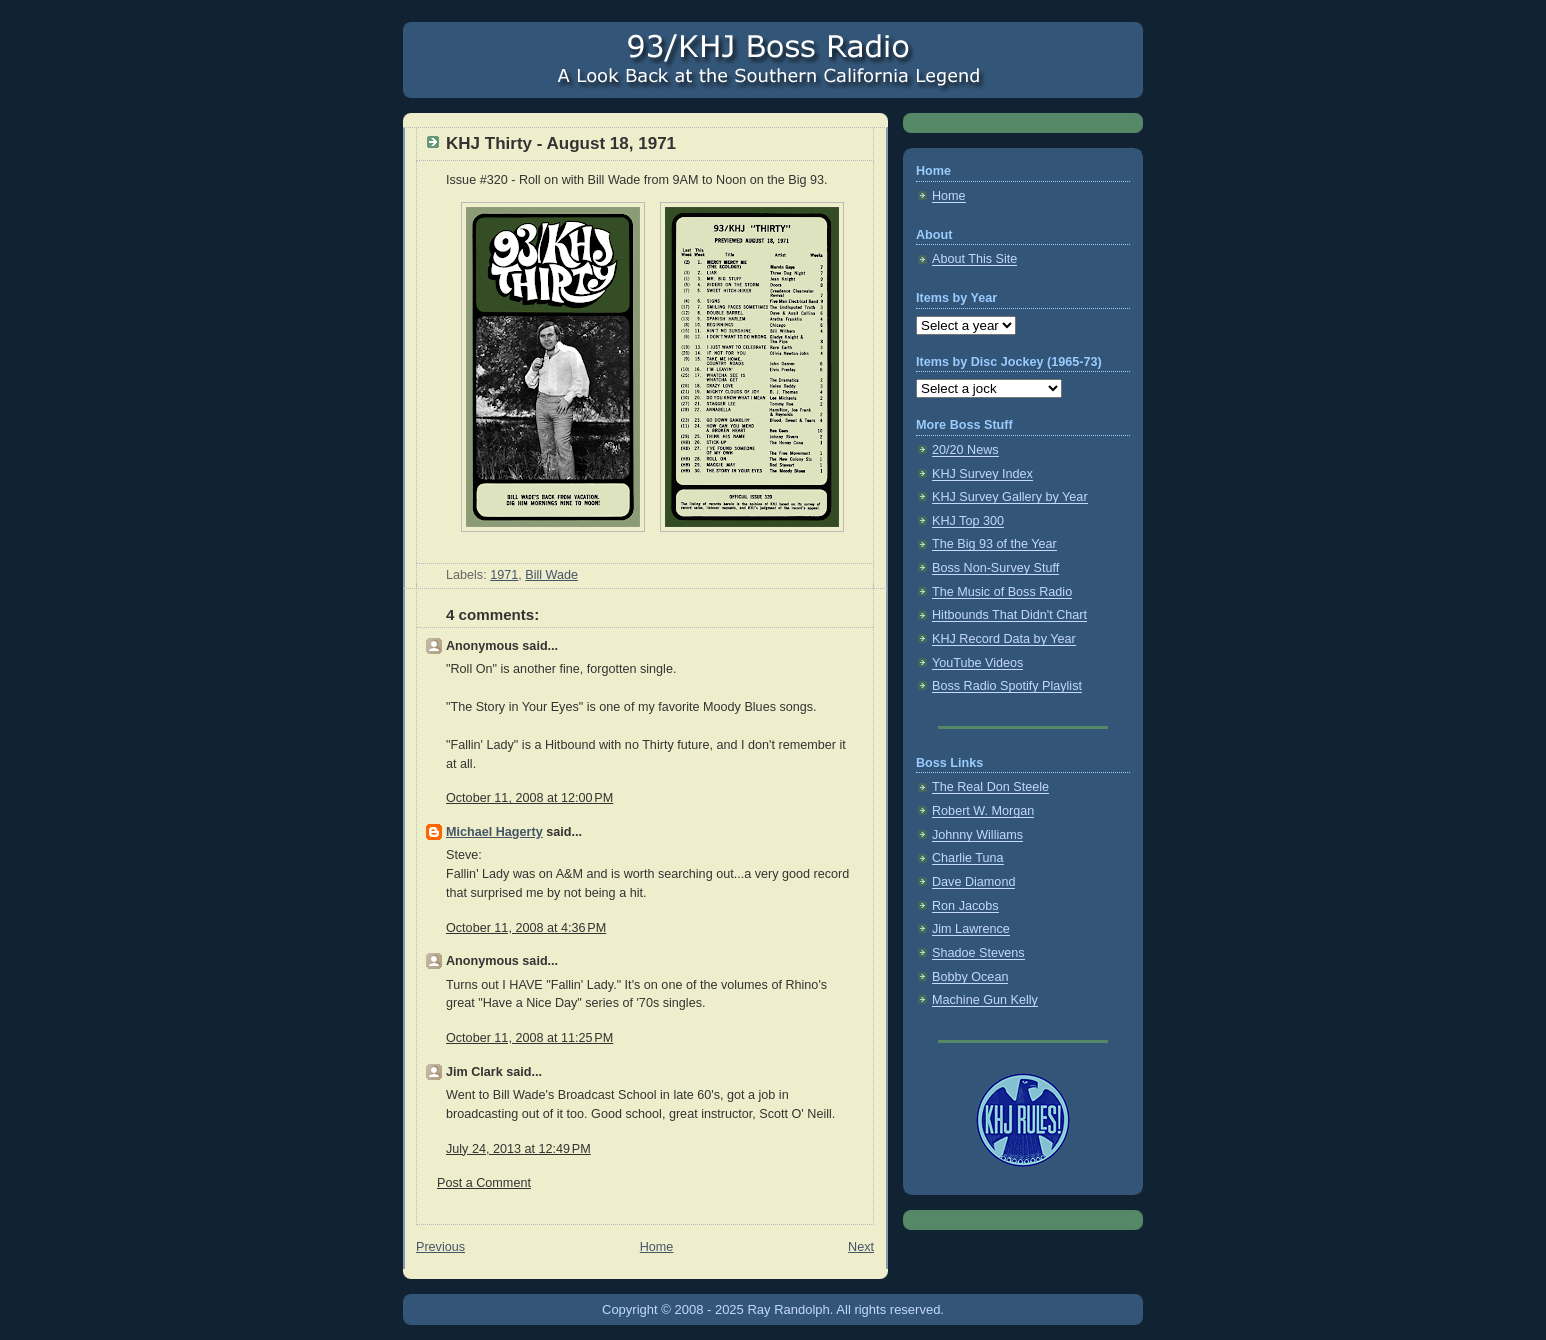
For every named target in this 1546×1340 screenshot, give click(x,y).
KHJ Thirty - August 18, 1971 (561, 143)
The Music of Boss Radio (1002, 592)
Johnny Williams (977, 835)
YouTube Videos (977, 663)
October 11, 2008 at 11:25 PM (529, 1038)
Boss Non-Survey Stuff (995, 568)
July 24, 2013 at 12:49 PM (518, 1149)
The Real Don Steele (990, 787)
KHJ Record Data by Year (1004, 639)
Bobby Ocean (970, 977)
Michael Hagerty (494, 832)
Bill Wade (551, 575)
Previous (440, 1247)
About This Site (974, 259)
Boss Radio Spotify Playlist (1007, 686)
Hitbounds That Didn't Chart (1009, 615)
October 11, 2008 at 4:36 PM (526, 928)
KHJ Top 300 (968, 521)
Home (657, 1247)
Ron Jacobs (965, 906)
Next (861, 1247)
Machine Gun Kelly (985, 1000)
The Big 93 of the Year (994, 544)
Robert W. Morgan (983, 811)
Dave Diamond (973, 882)
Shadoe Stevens (978, 953)
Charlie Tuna (968, 858)
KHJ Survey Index (982, 474)
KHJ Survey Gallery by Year (1010, 497)
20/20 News (965, 450)
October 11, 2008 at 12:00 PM (529, 798)
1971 (504, 575)
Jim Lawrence (971, 929)
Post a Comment (484, 1183)
